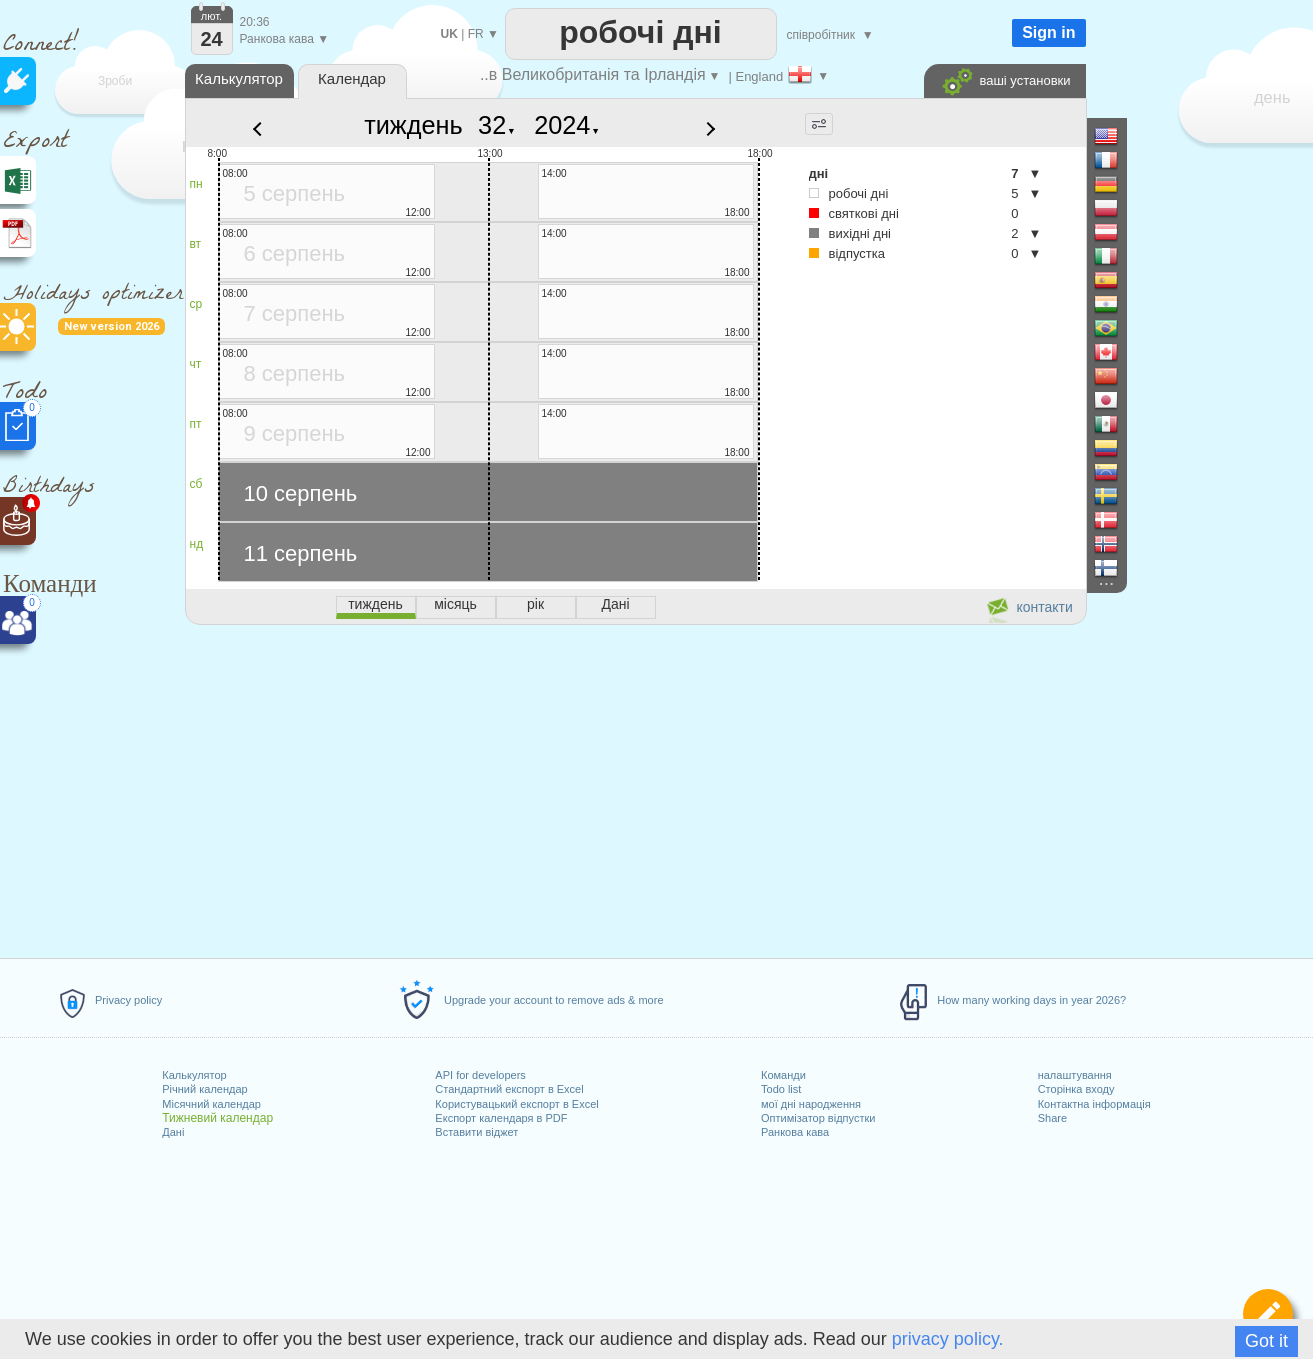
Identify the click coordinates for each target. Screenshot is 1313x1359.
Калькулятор (194, 1075)
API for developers (480, 1075)
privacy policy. (948, 1339)
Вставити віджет (476, 1132)
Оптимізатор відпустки (818, 1118)
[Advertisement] (635, 788)
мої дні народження (811, 1104)
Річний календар (204, 1089)
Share (1052, 1118)
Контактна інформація (1094, 1104)
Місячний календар (211, 1104)
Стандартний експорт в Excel (509, 1089)
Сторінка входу (1076, 1089)
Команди (783, 1075)
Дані (173, 1132)
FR (476, 34)
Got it (1266, 1341)
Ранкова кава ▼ (285, 39)
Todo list (781, 1089)
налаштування (1075, 1075)
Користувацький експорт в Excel (516, 1104)
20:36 (255, 22)
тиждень (413, 125)
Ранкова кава (795, 1132)
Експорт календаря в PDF (501, 1118)
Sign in (1048, 32)
